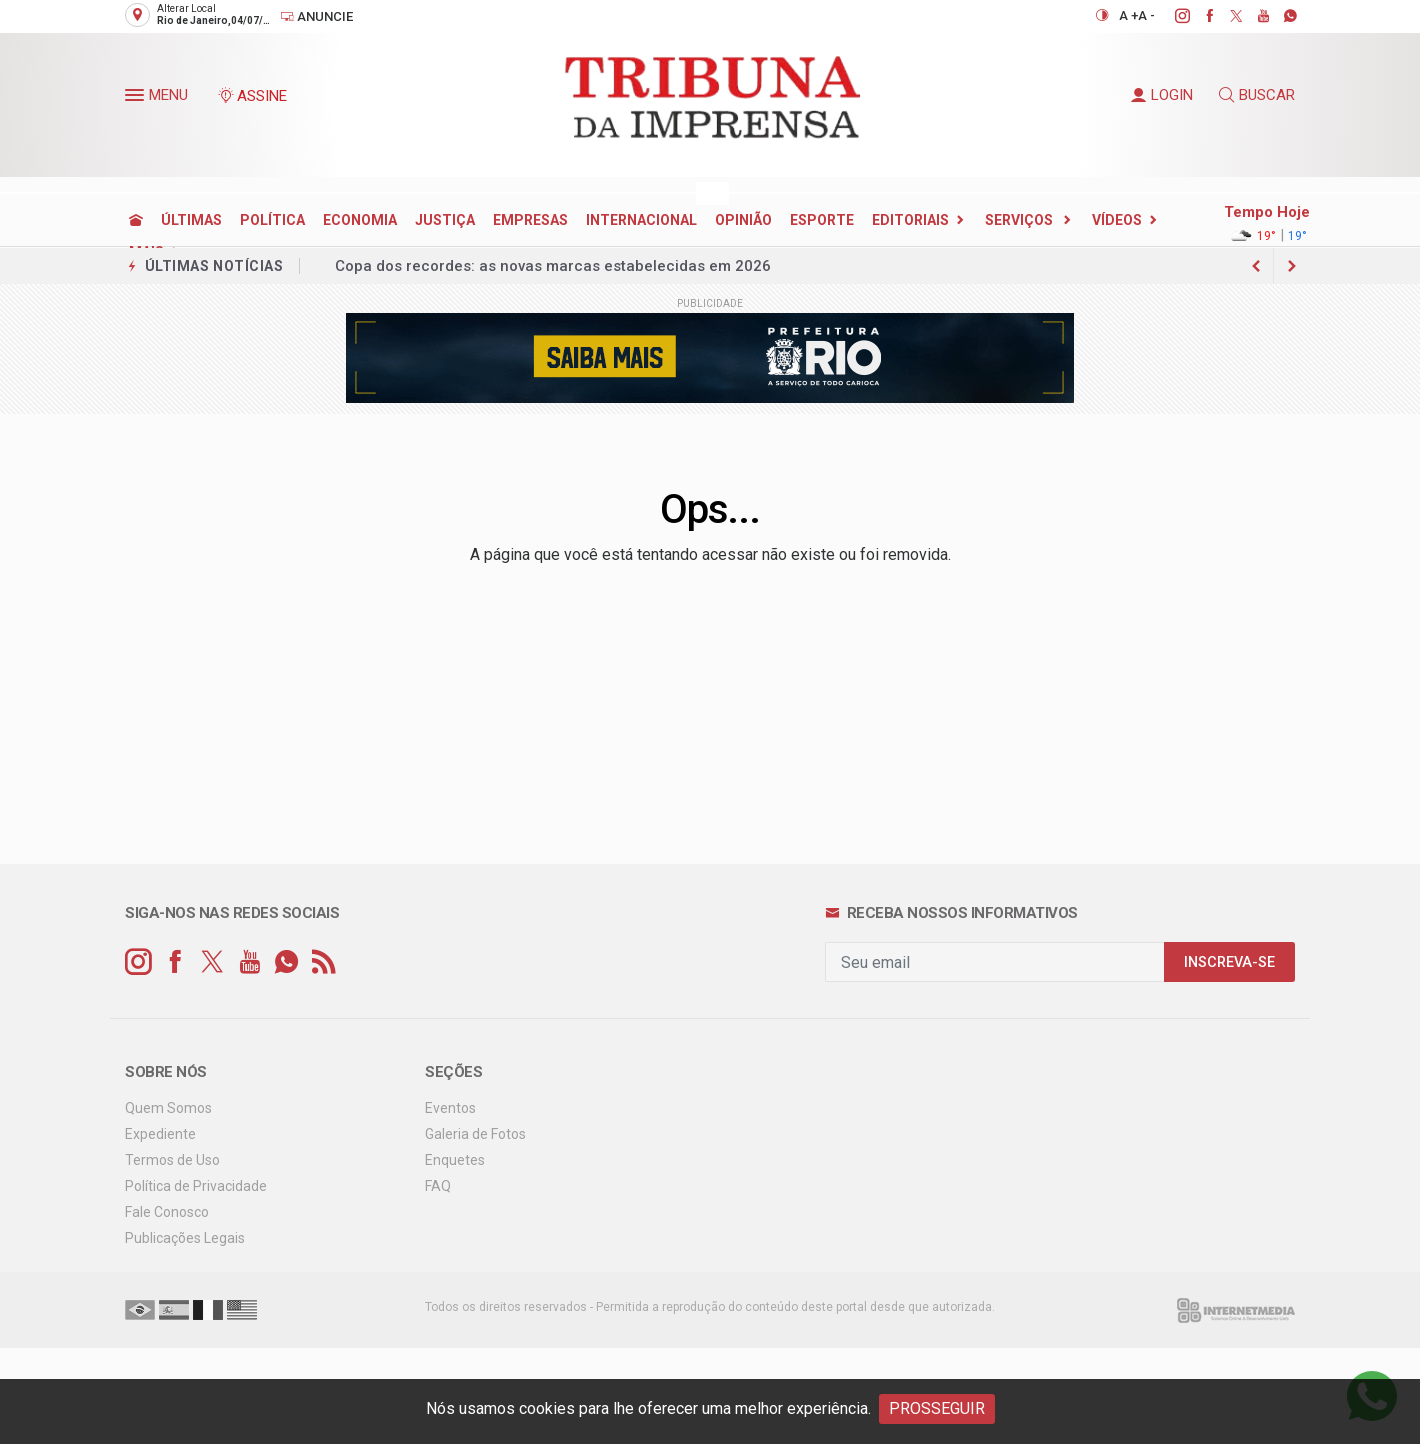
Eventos (450, 1108)
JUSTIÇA (445, 220)
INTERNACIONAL (641, 220)
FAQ (438, 1186)
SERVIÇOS (1020, 220)
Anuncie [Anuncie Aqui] (316, 16)
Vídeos (1117, 220)
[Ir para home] (136, 220)
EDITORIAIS (910, 220)
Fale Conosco (167, 1212)
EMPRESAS (530, 220)
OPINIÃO (743, 220)
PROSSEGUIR (937, 1408)
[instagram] (1171, 16)
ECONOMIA (360, 220)
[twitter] (1225, 16)
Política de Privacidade (196, 1186)
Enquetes (455, 1160)
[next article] (1256, 266)
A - (1146, 15)
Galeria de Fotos (475, 1134)
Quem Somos (168, 1108)
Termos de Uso (172, 1160)
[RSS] (323, 962)
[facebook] (1198, 16)
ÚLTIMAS (191, 220)
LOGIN (1162, 95)
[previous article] (1292, 266)
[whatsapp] (1279, 16)
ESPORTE (822, 220)
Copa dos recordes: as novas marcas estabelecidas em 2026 (553, 266)
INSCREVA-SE (1229, 962)
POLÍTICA (272, 220)
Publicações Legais (185, 1238)
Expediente (160, 1134)
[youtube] (1252, 16)
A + (1128, 15)
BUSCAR (1257, 95)
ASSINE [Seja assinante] (252, 96)
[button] (137, 99)
